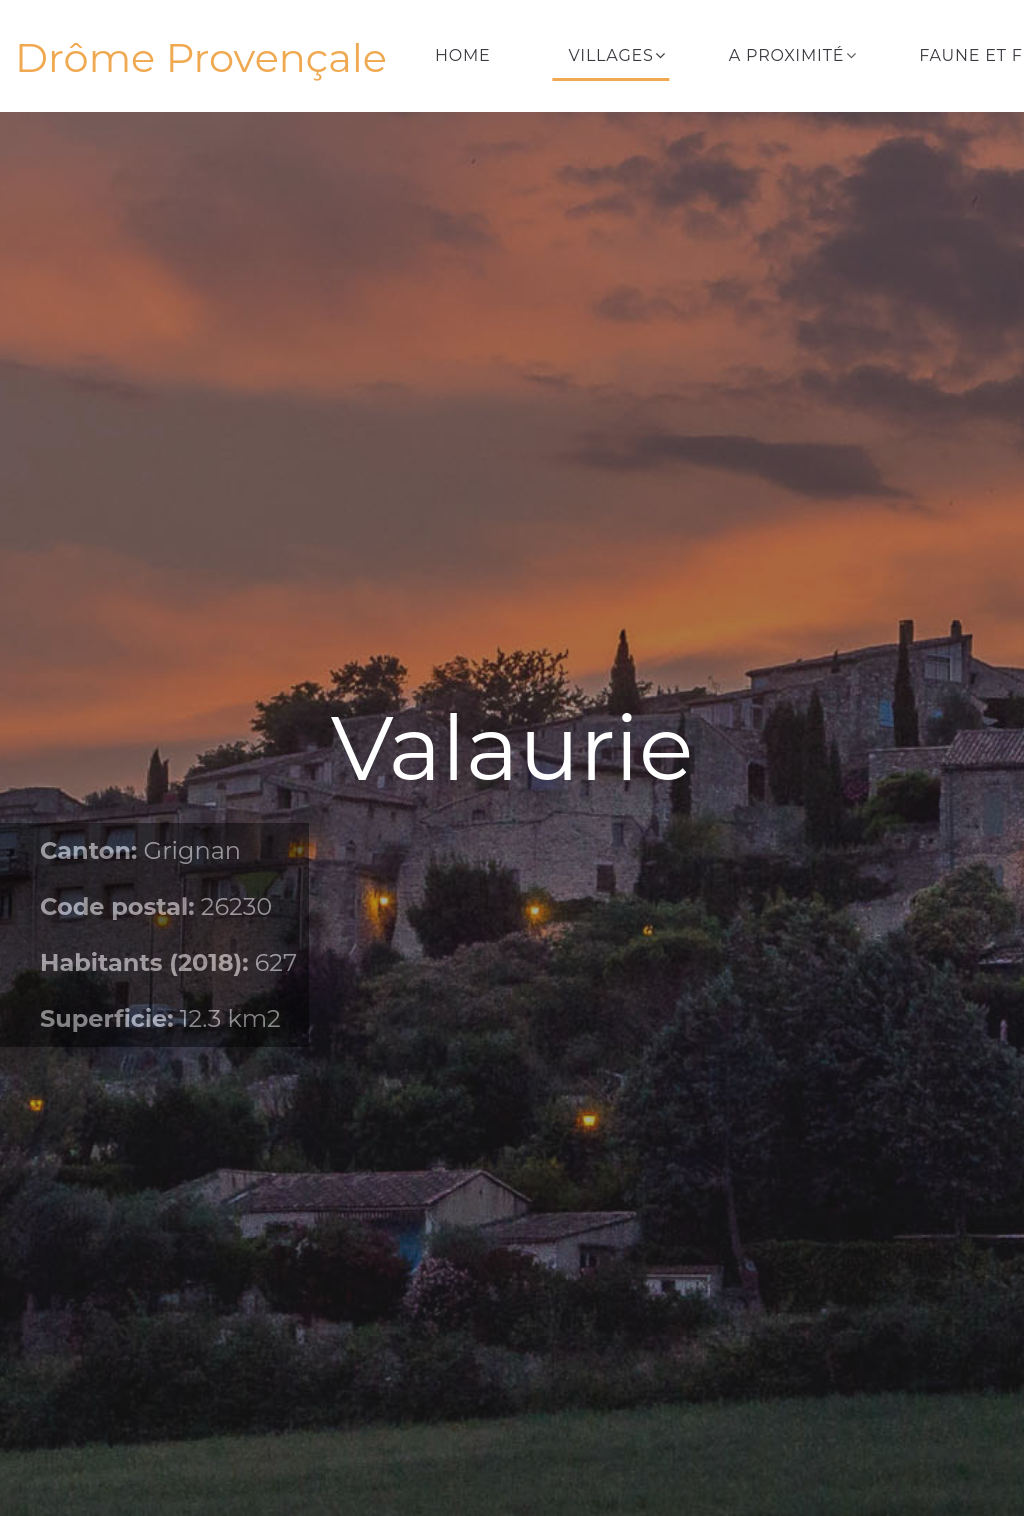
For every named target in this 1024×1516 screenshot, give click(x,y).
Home (463, 55)
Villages (611, 55)
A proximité (786, 55)
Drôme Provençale (201, 58)
